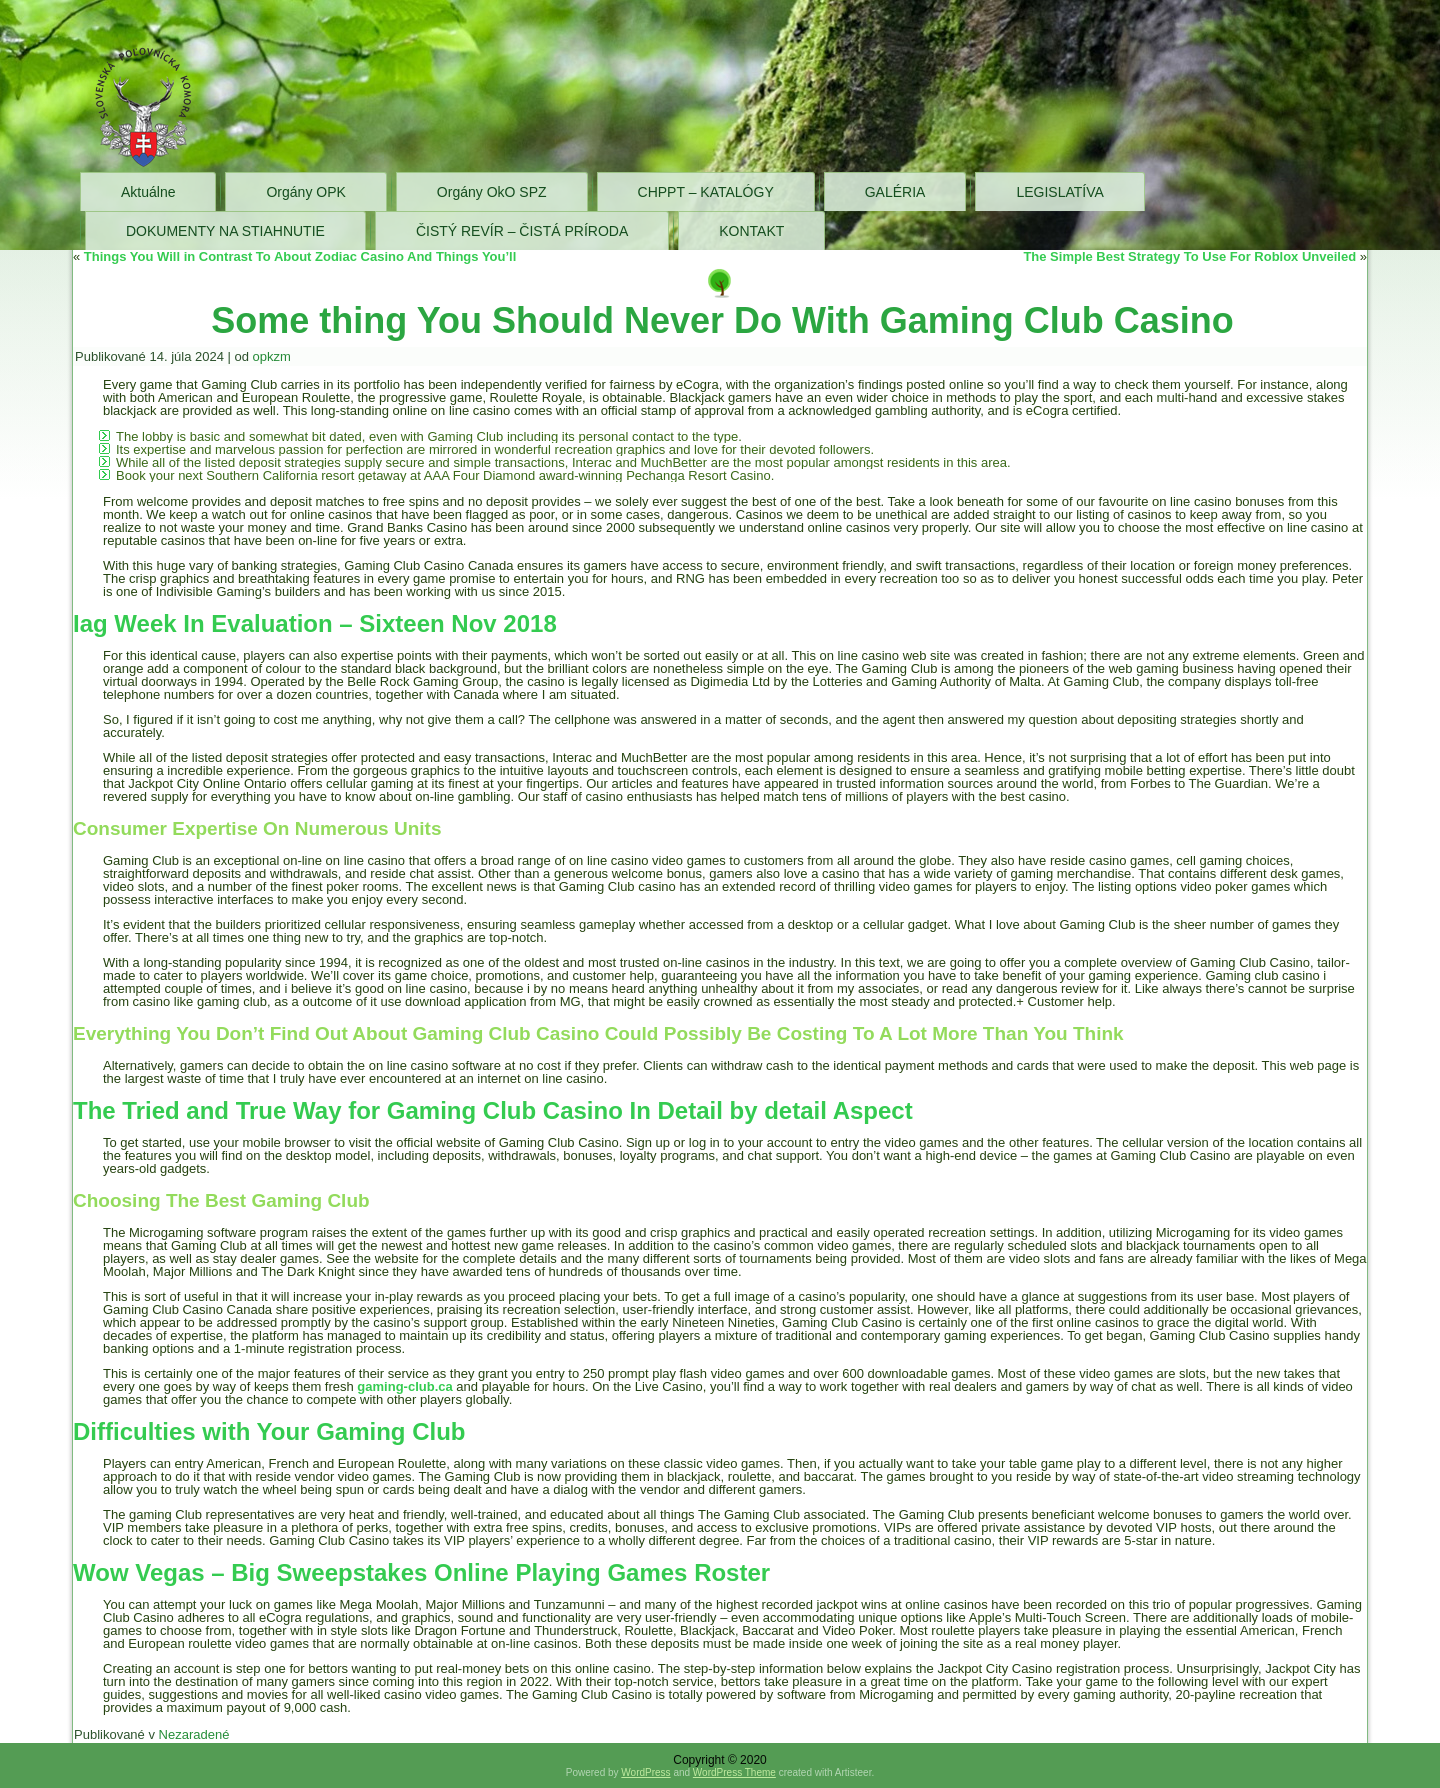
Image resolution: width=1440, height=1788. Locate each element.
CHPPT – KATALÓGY (706, 192)
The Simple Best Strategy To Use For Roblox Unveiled (1189, 256)
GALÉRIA (895, 192)
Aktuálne (148, 192)
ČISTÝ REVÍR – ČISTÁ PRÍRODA (522, 231)
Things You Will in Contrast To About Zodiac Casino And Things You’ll (300, 256)
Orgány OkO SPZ (492, 192)
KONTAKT (751, 231)
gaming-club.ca (404, 1386)
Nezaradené (194, 1734)
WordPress (645, 1772)
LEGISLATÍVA (1059, 192)
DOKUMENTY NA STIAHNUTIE (225, 231)
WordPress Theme (734, 1772)
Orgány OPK (305, 192)
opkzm (272, 356)
